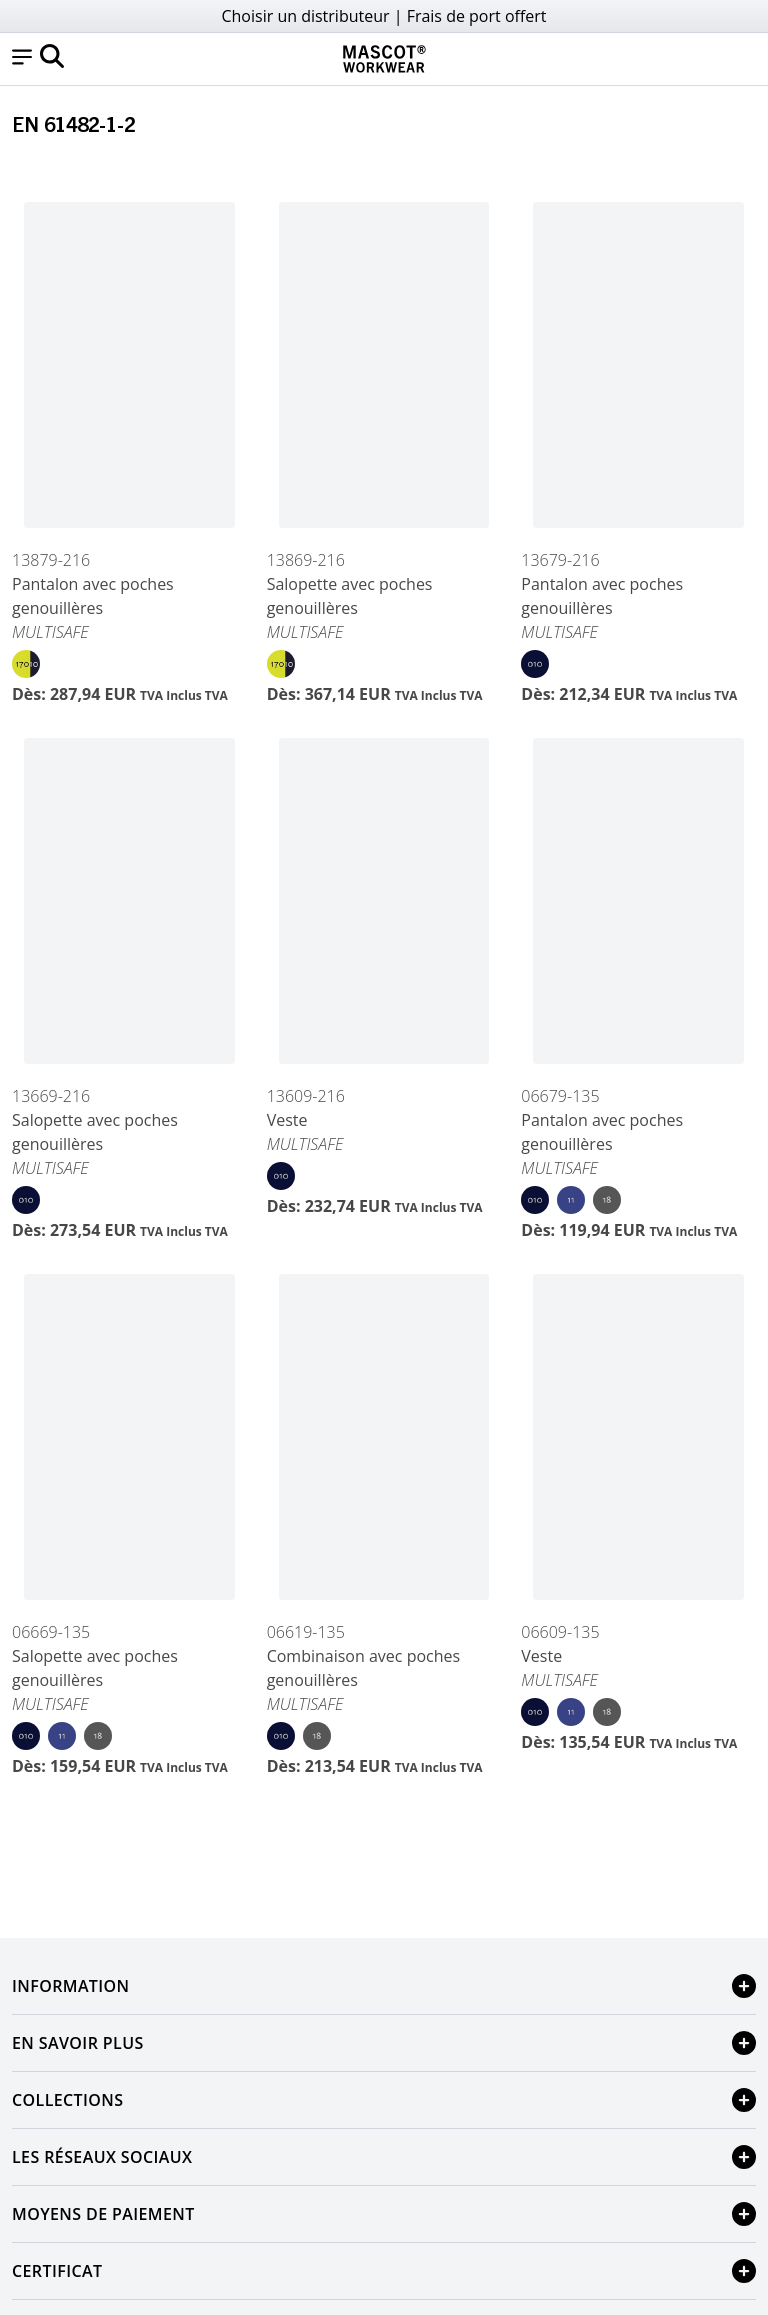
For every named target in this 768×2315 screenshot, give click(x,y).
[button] (22, 59)
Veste (287, 1120)
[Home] (384, 59)
